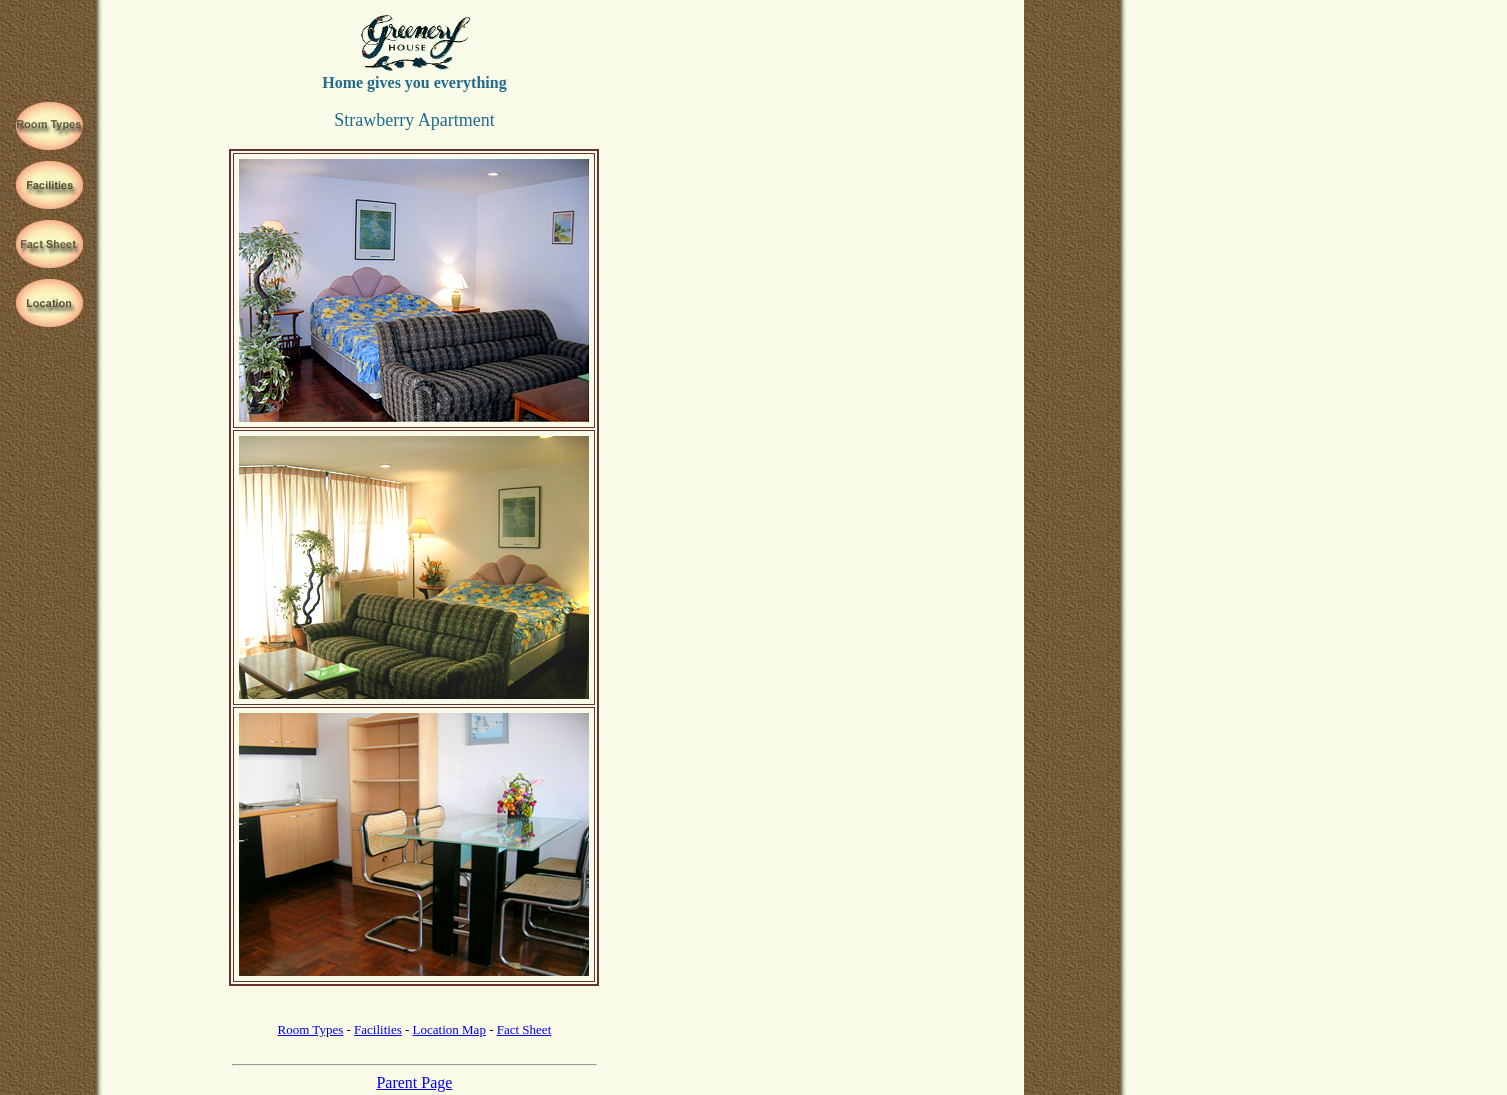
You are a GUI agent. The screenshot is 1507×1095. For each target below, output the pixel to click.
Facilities (378, 1029)
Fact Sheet (524, 1029)
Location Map (449, 1029)
